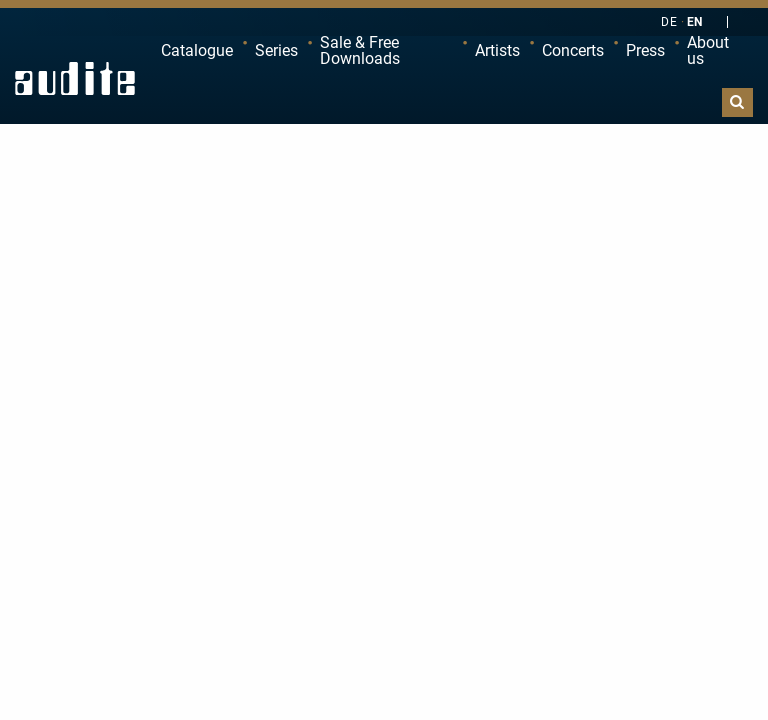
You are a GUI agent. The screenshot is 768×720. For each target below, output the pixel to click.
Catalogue (197, 50)
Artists (497, 50)
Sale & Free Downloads (360, 50)
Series (276, 50)
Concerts (573, 50)
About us (708, 50)
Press (645, 50)
